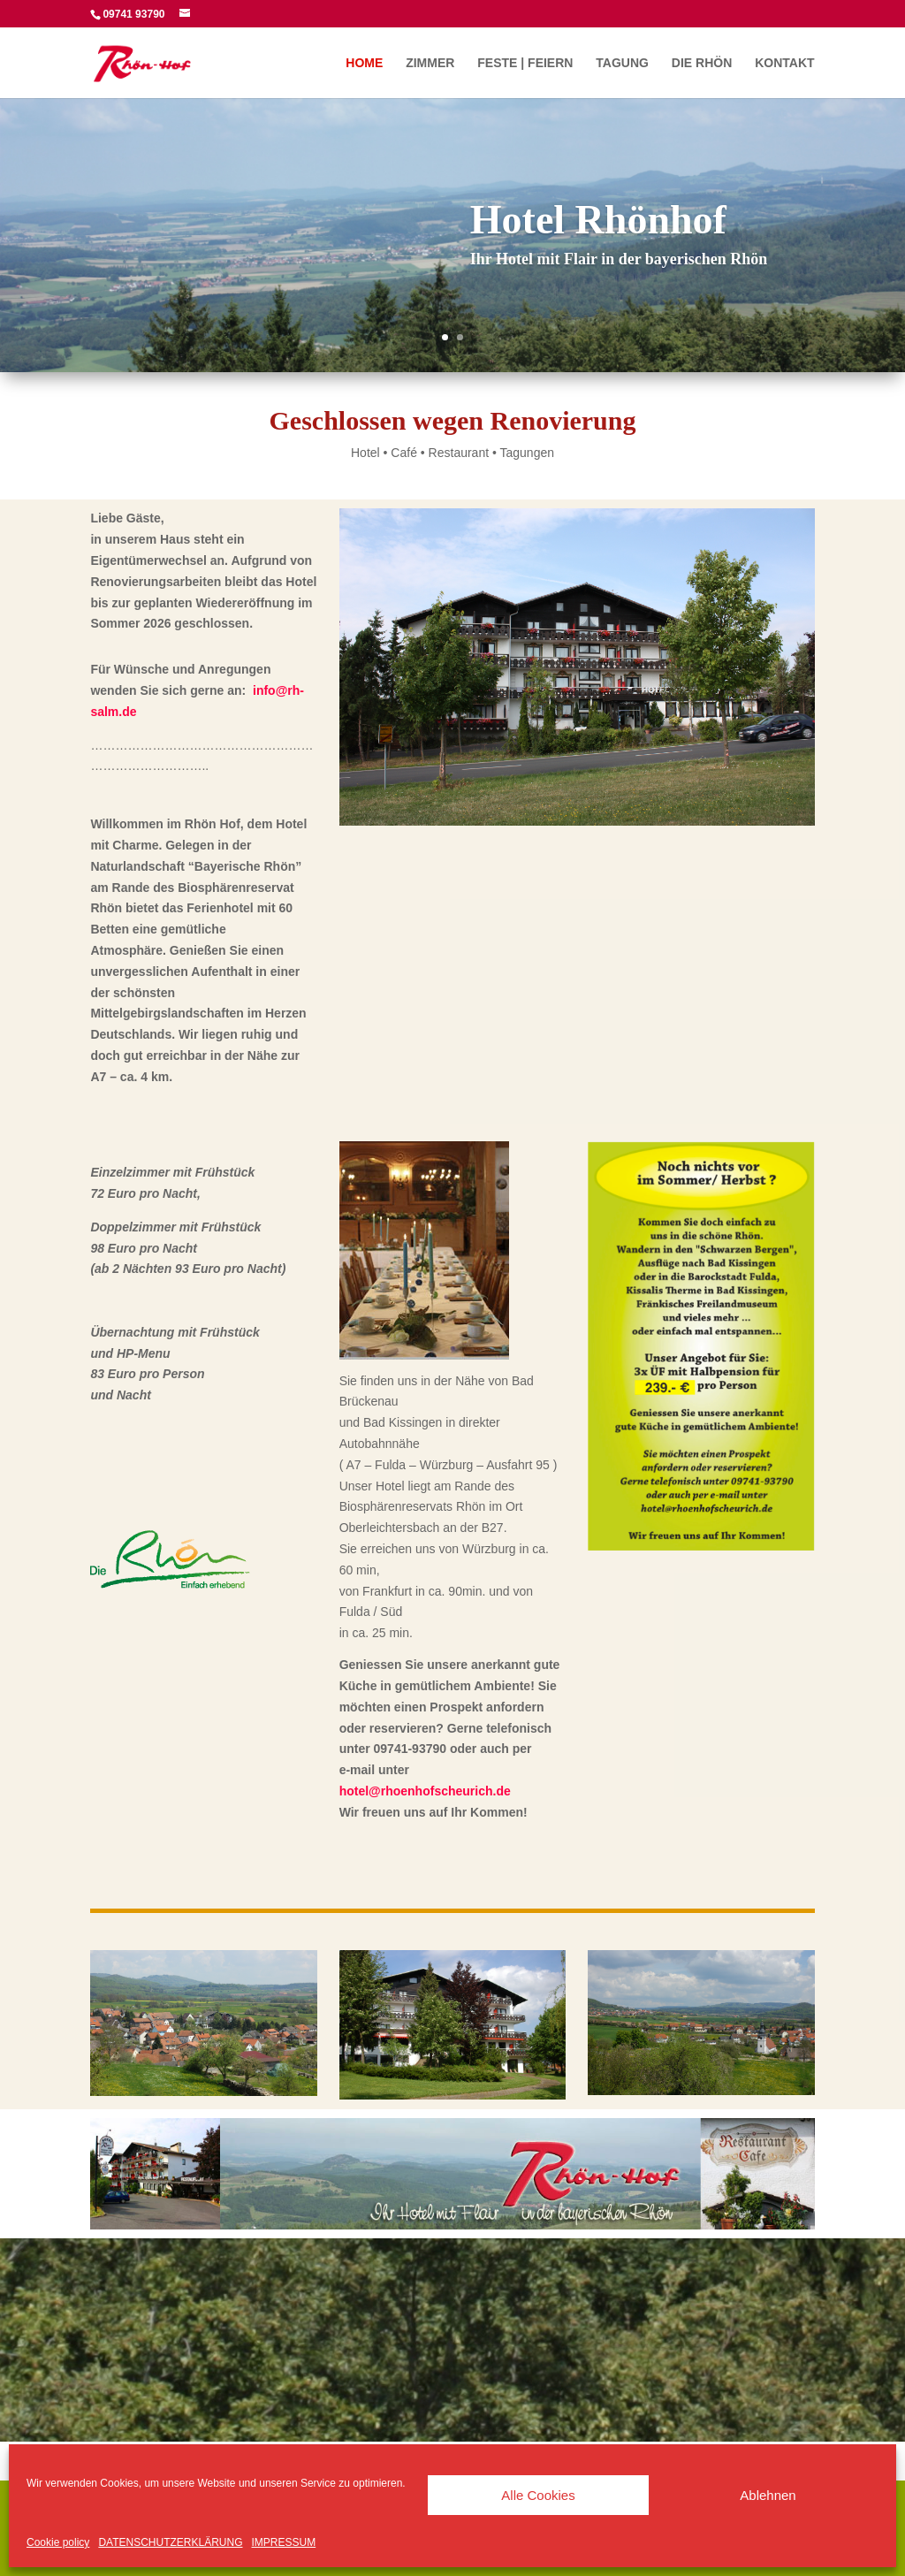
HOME (364, 63)
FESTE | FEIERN (525, 63)
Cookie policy (58, 2542)
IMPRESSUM (284, 2542)
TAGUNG (622, 63)
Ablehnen (767, 2495)
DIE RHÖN (702, 63)
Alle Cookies (537, 2495)
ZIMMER (430, 63)
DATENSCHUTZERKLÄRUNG (170, 2542)
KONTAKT (784, 63)
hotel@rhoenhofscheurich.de (425, 1791)
